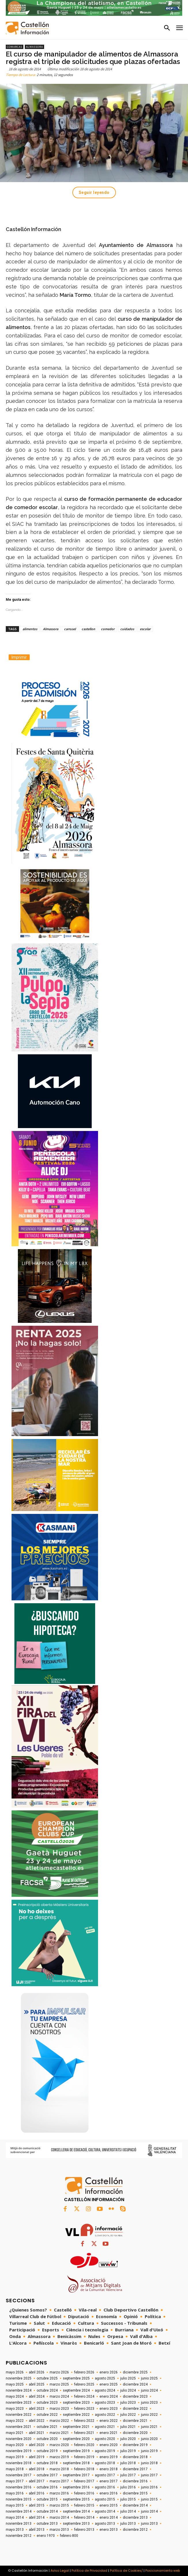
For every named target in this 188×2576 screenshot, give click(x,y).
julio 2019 (128, 2451)
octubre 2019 (47, 2451)
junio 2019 (149, 2451)
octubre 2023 (47, 2402)
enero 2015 (108, 2505)
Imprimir (19, 657)
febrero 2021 (84, 2433)
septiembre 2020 (76, 2439)
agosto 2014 (105, 2511)
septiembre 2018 (76, 2463)
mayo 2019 (15, 2457)
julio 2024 (128, 2390)
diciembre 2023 (135, 2396)
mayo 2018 (15, 2469)
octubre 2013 (47, 2523)
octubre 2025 (47, 2378)
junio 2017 (149, 2475)
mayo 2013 (15, 2529)
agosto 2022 (105, 2414)
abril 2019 (36, 2457)
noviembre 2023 (18, 2402)
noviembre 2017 (18, 2475)
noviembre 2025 (18, 2378)
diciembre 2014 (135, 2505)
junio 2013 (149, 2523)
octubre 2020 (47, 2439)
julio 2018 (128, 2463)
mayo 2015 (15, 2505)
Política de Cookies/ (126, 2570)
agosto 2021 (105, 2426)
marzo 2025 (59, 2384)
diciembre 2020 (135, 2433)
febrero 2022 (84, 2420)
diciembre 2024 (135, 2384)
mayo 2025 (15, 2384)
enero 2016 (108, 2493)
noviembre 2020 (18, 2439)
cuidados (127, 629)
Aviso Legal (59, 2570)
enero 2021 (108, 2433)
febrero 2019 (84, 2457)
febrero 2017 (84, 2481)
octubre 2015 (47, 2499)
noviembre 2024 (18, 2390)
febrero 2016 (84, 2493)
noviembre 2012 (18, 2535)
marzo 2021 (59, 2433)
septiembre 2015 (76, 2499)
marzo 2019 (59, 2457)
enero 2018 (108, 2469)
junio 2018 (149, 2463)
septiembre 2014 (76, 2511)
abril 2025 (36, 2384)
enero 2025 (108, 2384)
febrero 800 (69, 2535)
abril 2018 (36, 2469)
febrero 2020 (84, 2445)
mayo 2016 (15, 2493)
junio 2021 (149, 2426)
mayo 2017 (15, 2481)
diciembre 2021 (135, 2420)
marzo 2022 (59, 2420)
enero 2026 (108, 2372)
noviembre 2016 (18, 2487)
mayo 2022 (15, 2420)
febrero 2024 (84, 2396)
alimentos (29, 629)
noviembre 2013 (18, 2523)
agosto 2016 (105, 2487)
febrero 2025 (84, 2384)
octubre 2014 (47, 2511)
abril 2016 (36, 2493)
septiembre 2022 (76, 2414)
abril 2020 (36, 2445)
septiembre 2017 (76, 2475)
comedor (107, 629)
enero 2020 (108, 2445)
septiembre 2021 (76, 2426)
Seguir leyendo (94, 192)
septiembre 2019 (76, 2451)
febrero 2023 (84, 2408)
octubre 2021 (47, 2426)
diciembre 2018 (135, 2457)
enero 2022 (108, 2420)
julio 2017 (128, 2475)
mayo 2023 (15, 2408)
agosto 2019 (105, 2451)
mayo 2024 (15, 2396)
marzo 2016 (59, 2493)
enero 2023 (108, 2408)
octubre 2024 (47, 2390)
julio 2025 (128, 2378)
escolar (145, 629)
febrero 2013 (84, 2529)
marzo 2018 (59, 2469)
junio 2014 (149, 2511)
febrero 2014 (84, 2517)
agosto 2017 (105, 2475)
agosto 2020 (105, 2439)
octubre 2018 (47, 2463)
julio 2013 (128, 2523)
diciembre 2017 (135, 2469)
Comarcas (14, 47)
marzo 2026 (59, 2372)
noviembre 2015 (18, 2499)
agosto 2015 (105, 2499)
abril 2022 (36, 2420)
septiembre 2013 (76, 2523)
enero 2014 (108, 2517)
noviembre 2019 (18, 2451)
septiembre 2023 (76, 2402)
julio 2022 (128, 2414)
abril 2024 (36, 2396)
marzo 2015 (59, 2505)
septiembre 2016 (76, 2487)
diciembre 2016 (135, 2481)
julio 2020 (128, 2439)
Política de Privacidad (89, 2570)
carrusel (70, 629)
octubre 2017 (47, 2475)
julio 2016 (128, 2487)
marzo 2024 (59, 2396)
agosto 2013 (105, 2523)
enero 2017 (108, 2481)
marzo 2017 (59, 2481)
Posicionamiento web (162, 2570)
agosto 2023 (105, 2402)
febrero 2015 (84, 2505)
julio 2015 (128, 2499)
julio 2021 (128, 2426)
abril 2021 (36, 2433)
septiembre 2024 (76, 2390)
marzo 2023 (59, 2408)
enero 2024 (108, 2396)
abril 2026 (36, 2372)
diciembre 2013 (135, 2517)
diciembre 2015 (135, 2493)
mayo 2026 (15, 2372)
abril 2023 (36, 2408)
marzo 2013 (59, 2529)
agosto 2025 (105, 2378)
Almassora (34, 47)
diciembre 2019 (135, 2445)
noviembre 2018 (18, 2463)
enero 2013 (108, 2529)
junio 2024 (149, 2390)
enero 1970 (46, 2535)
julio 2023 (128, 2402)
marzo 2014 (59, 2517)
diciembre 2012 (135, 2529)
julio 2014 (128, 2511)
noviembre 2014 (18, 2511)
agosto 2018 (105, 2463)
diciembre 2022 (135, 2408)
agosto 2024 (105, 2390)
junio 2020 (149, 2439)
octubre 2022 (47, 2414)
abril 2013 (36, 2529)
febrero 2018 (84, 2469)
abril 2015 (36, 2505)
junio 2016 (149, 2487)
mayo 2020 (15, 2445)
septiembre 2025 (76, 2378)
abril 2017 (36, 2481)
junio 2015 (149, 2499)
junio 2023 (149, 2402)
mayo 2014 (15, 2517)
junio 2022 (149, 2414)
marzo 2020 (59, 2445)
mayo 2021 (15, 2433)
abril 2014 (36, 2517)
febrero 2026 (84, 2372)
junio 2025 (149, 2378)
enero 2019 (108, 2457)
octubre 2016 (47, 2487)
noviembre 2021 (18, 2426)
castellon (88, 629)
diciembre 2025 (135, 2372)
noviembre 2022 (18, 2414)
